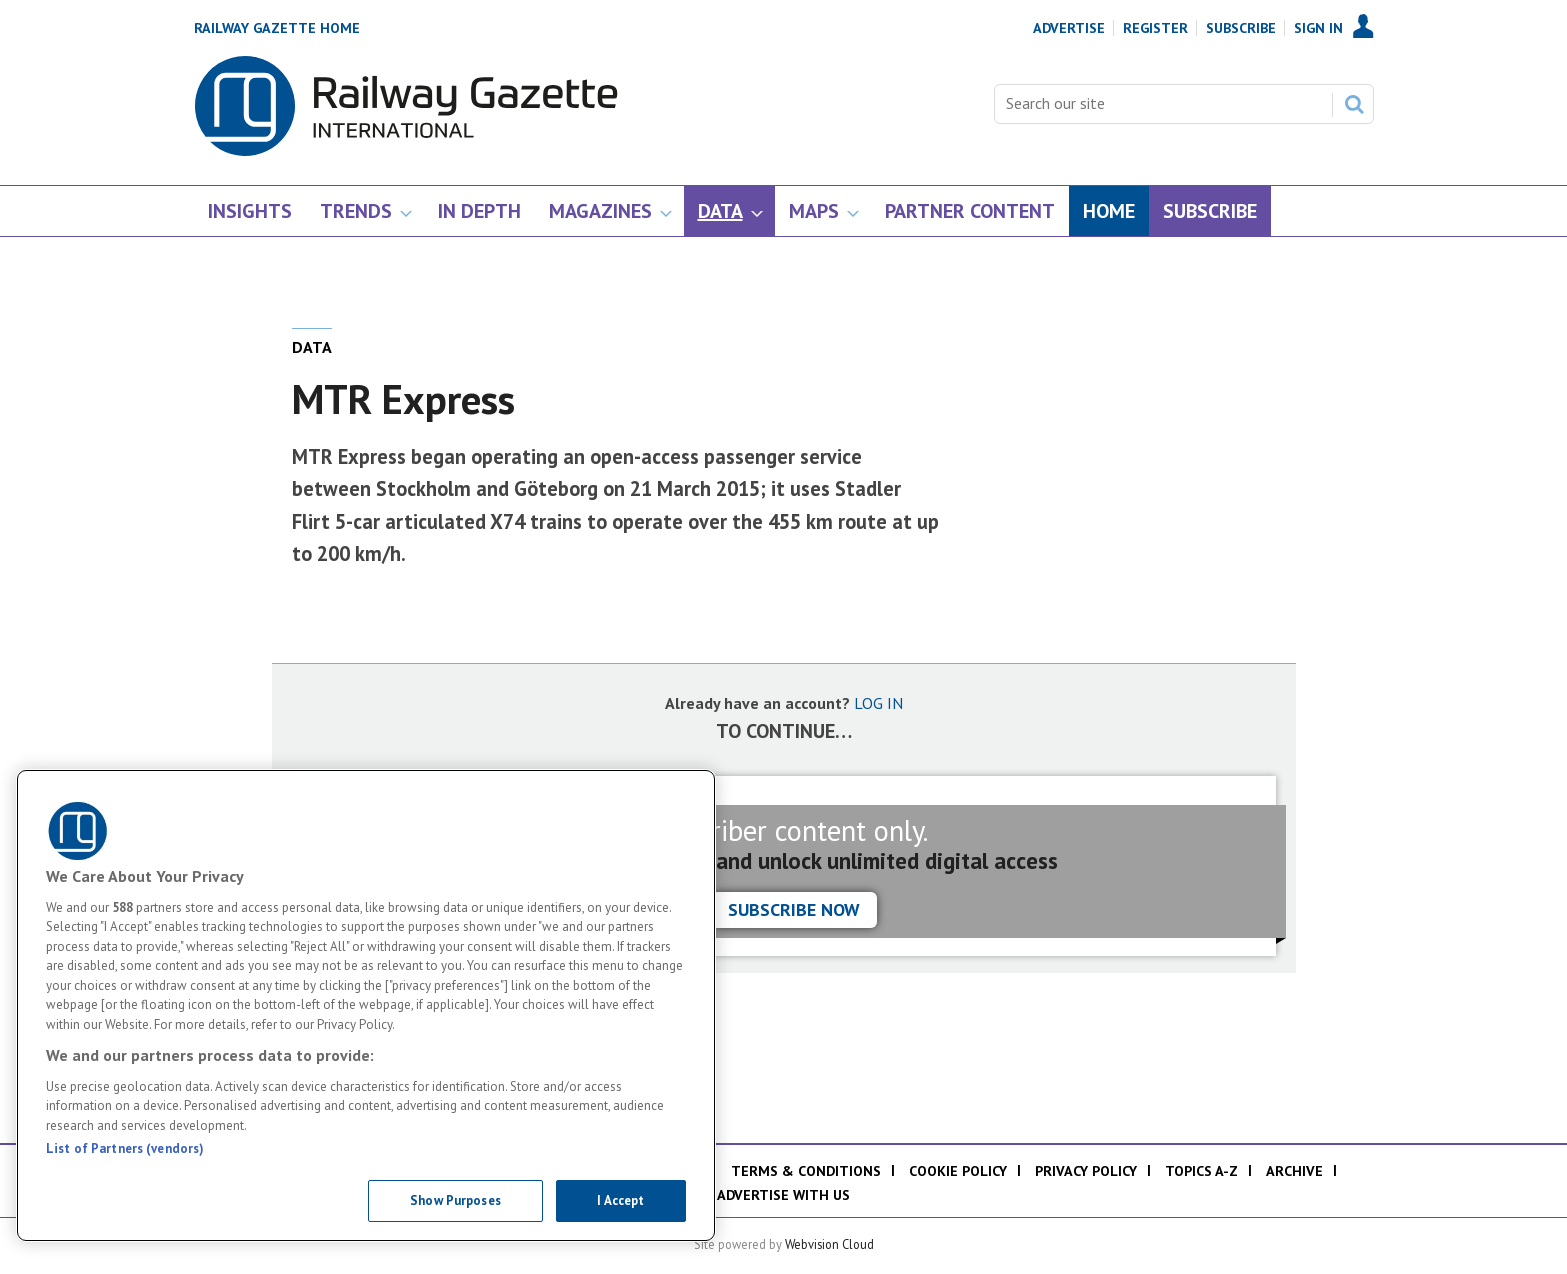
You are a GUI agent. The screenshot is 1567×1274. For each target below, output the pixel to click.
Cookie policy (958, 1171)
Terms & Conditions (806, 1171)
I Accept (620, 1200)
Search (1354, 104)
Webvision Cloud (829, 1244)
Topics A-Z (1201, 1171)
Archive (1294, 1171)
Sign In (1318, 28)
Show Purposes (455, 1200)
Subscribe (1241, 28)
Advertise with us (783, 1195)
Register (1155, 28)
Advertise (1069, 28)
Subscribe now (794, 909)
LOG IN (878, 703)
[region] (366, 1005)
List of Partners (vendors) (125, 1148)
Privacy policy (1086, 1171)
